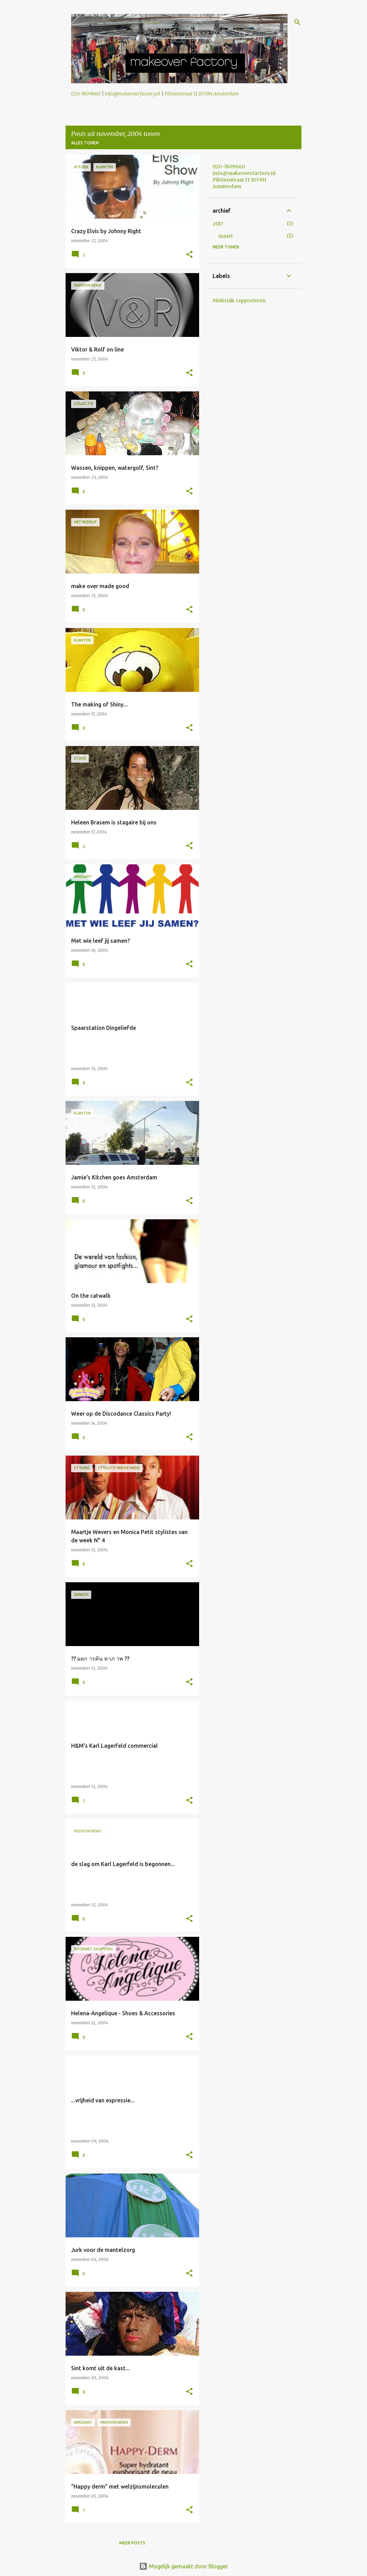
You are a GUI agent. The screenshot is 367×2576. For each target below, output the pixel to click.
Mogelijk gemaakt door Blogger (183, 2566)
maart (225, 236)
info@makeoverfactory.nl (132, 94)
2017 (218, 224)
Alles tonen (85, 143)
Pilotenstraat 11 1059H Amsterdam (201, 94)
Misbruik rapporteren (239, 300)
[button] (189, 255)
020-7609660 (86, 94)
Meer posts (132, 2543)
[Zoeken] (297, 22)
